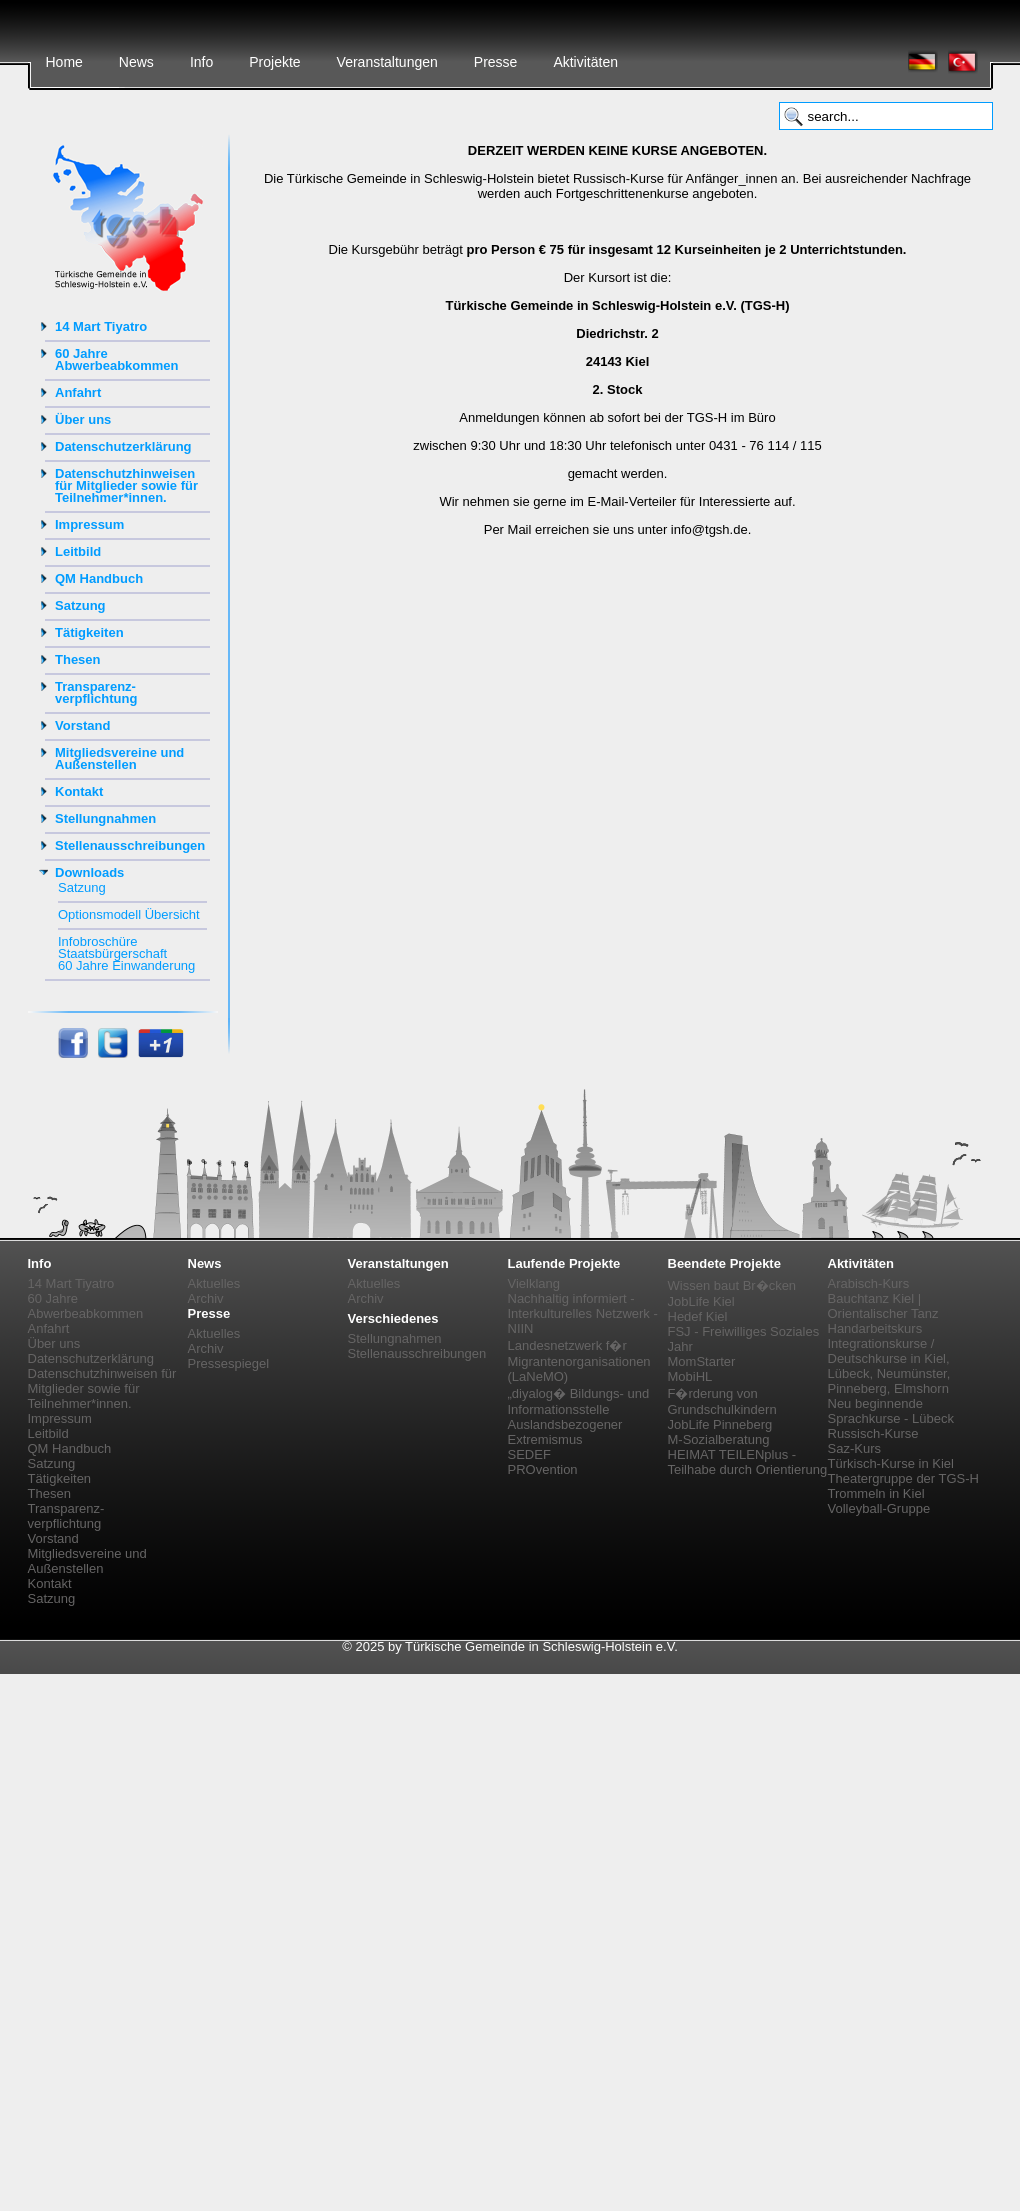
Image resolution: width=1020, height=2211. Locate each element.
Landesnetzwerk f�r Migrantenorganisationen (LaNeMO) (579, 1361)
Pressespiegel (229, 1363)
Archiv (206, 1298)
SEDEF (529, 1454)
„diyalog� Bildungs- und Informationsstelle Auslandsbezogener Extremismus (579, 1416)
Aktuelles (214, 1283)
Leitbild (78, 551)
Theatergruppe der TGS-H (904, 1478)
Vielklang (534, 1283)
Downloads (89, 872)
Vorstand (82, 725)
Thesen (78, 659)
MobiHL (690, 1376)
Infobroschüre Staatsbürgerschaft (112, 947)
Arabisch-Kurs (869, 1283)
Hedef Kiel (698, 1316)
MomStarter (702, 1361)
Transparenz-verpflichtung (96, 692)
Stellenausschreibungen (130, 845)
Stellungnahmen (105, 818)
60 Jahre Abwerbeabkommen (117, 359)
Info (201, 62)
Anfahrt (78, 392)
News (136, 62)
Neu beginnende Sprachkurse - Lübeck (891, 1411)
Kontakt (79, 791)
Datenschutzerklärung (123, 446)
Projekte (274, 62)
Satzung (80, 605)
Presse (496, 62)
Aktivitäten (585, 62)
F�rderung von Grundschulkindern (722, 1401)
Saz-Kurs (854, 1448)
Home (64, 62)
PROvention (543, 1469)
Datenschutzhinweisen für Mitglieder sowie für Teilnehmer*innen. (126, 485)
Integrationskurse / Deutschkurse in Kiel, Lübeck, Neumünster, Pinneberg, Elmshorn (889, 1366)
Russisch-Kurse (873, 1433)
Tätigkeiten (89, 632)
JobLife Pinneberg (720, 1424)
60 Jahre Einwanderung (126, 965)
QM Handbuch (99, 578)
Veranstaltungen (387, 62)
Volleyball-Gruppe (879, 1508)
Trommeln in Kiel (876, 1493)
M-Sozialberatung (719, 1439)
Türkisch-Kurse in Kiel (891, 1463)
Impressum (89, 524)
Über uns (83, 419)
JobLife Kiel (701, 1301)
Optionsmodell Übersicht (129, 914)
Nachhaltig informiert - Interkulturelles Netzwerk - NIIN (583, 1313)
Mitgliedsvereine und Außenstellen (119, 758)
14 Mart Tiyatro (101, 326)
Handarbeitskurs (875, 1328)
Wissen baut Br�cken (732, 1285)
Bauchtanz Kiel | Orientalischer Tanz (883, 1306)
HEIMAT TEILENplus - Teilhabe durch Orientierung (748, 1462)
